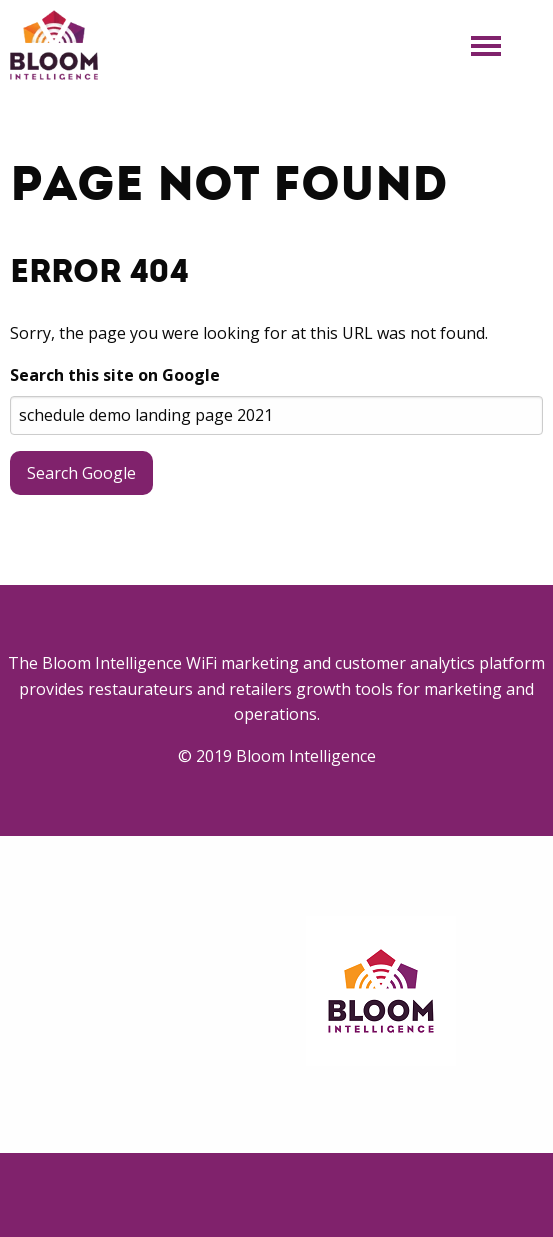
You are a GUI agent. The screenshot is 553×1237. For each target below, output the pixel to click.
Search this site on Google (115, 375)
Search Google (81, 473)
